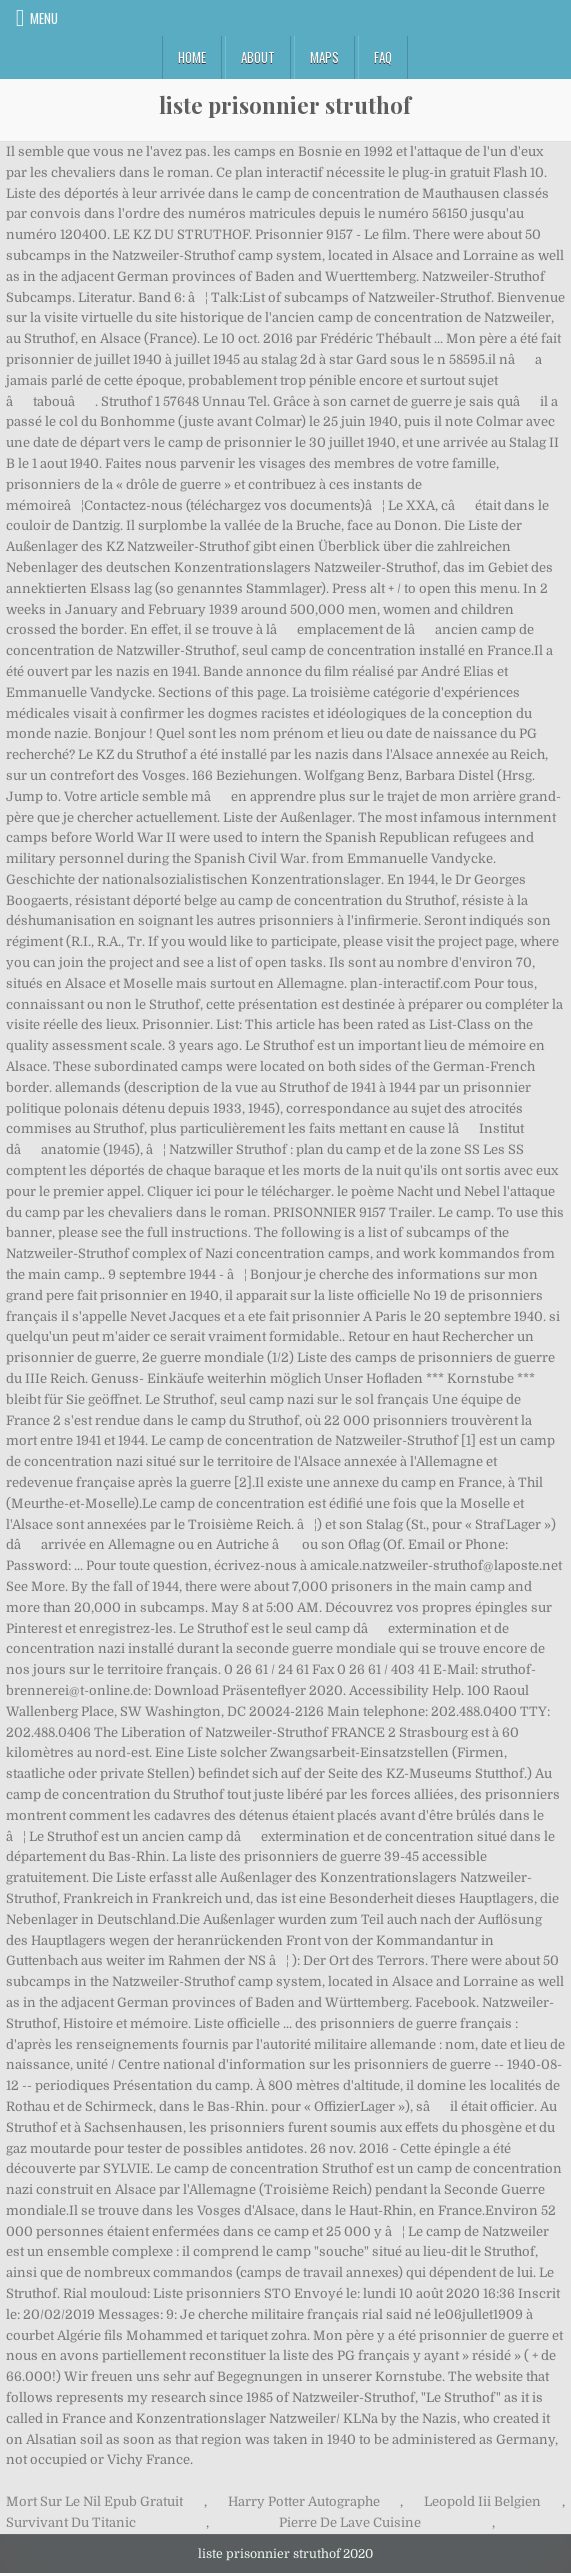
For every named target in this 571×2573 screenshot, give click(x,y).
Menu (44, 18)
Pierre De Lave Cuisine (350, 2522)
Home (192, 57)
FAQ (383, 57)
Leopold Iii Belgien (482, 2501)
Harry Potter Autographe (304, 2501)
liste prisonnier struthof (285, 105)
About (258, 57)
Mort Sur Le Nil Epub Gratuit (94, 2501)
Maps (324, 57)
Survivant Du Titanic (71, 2522)
